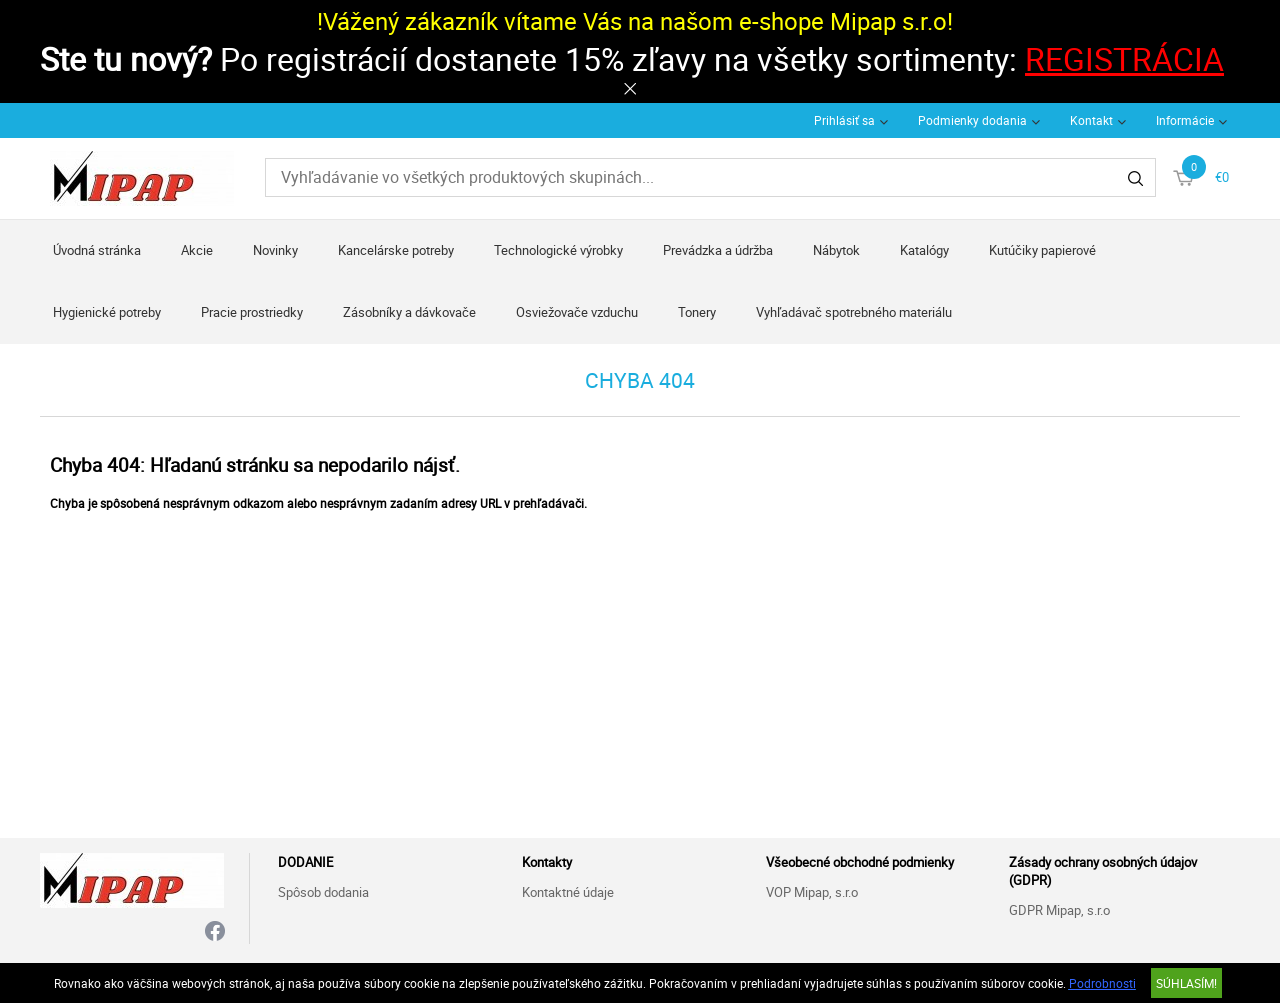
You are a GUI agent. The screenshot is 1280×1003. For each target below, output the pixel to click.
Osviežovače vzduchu (577, 312)
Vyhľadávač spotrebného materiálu (854, 312)
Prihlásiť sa (844, 120)
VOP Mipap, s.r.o (812, 892)
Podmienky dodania (972, 120)
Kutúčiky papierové (1042, 250)
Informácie (1185, 120)
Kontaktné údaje (568, 892)
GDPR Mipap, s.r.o (1059, 910)
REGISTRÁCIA (1124, 58)
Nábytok (836, 250)
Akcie (197, 250)
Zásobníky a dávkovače (409, 312)
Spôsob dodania (323, 892)
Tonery (697, 312)
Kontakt (1091, 120)
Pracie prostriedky (252, 312)
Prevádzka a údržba (718, 250)
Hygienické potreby (107, 312)
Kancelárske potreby (396, 250)
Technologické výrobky (558, 250)
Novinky (275, 250)
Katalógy (924, 250)
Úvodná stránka (97, 250)
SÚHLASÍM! (1186, 983)
